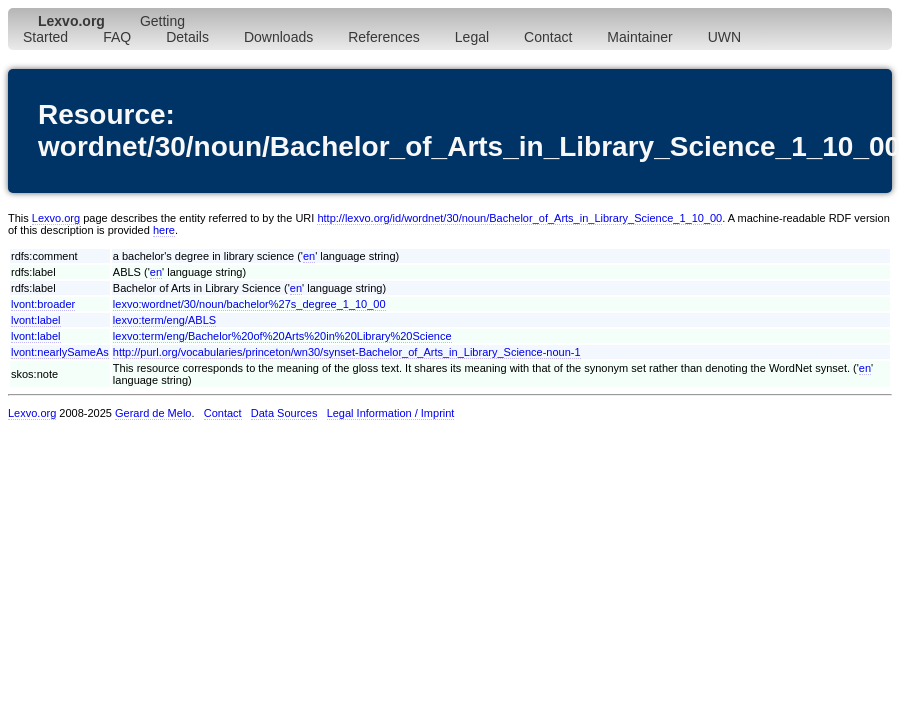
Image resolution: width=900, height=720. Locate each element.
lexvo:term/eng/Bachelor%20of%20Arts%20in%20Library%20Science (282, 336)
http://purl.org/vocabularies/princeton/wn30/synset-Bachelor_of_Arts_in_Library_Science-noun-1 (347, 352)
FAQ (117, 37)
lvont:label (36, 320)
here (164, 230)
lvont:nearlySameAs (60, 352)
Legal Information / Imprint (391, 413)
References (384, 37)
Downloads (278, 37)
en (309, 256)
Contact (548, 37)
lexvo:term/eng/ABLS (164, 320)
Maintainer (639, 37)
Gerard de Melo (153, 413)
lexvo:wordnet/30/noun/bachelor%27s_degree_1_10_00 (249, 304)
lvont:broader (43, 304)
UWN (724, 37)
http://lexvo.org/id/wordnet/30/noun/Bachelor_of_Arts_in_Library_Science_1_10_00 (519, 218)
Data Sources (284, 413)
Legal (472, 37)
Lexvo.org (56, 218)
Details (187, 37)
